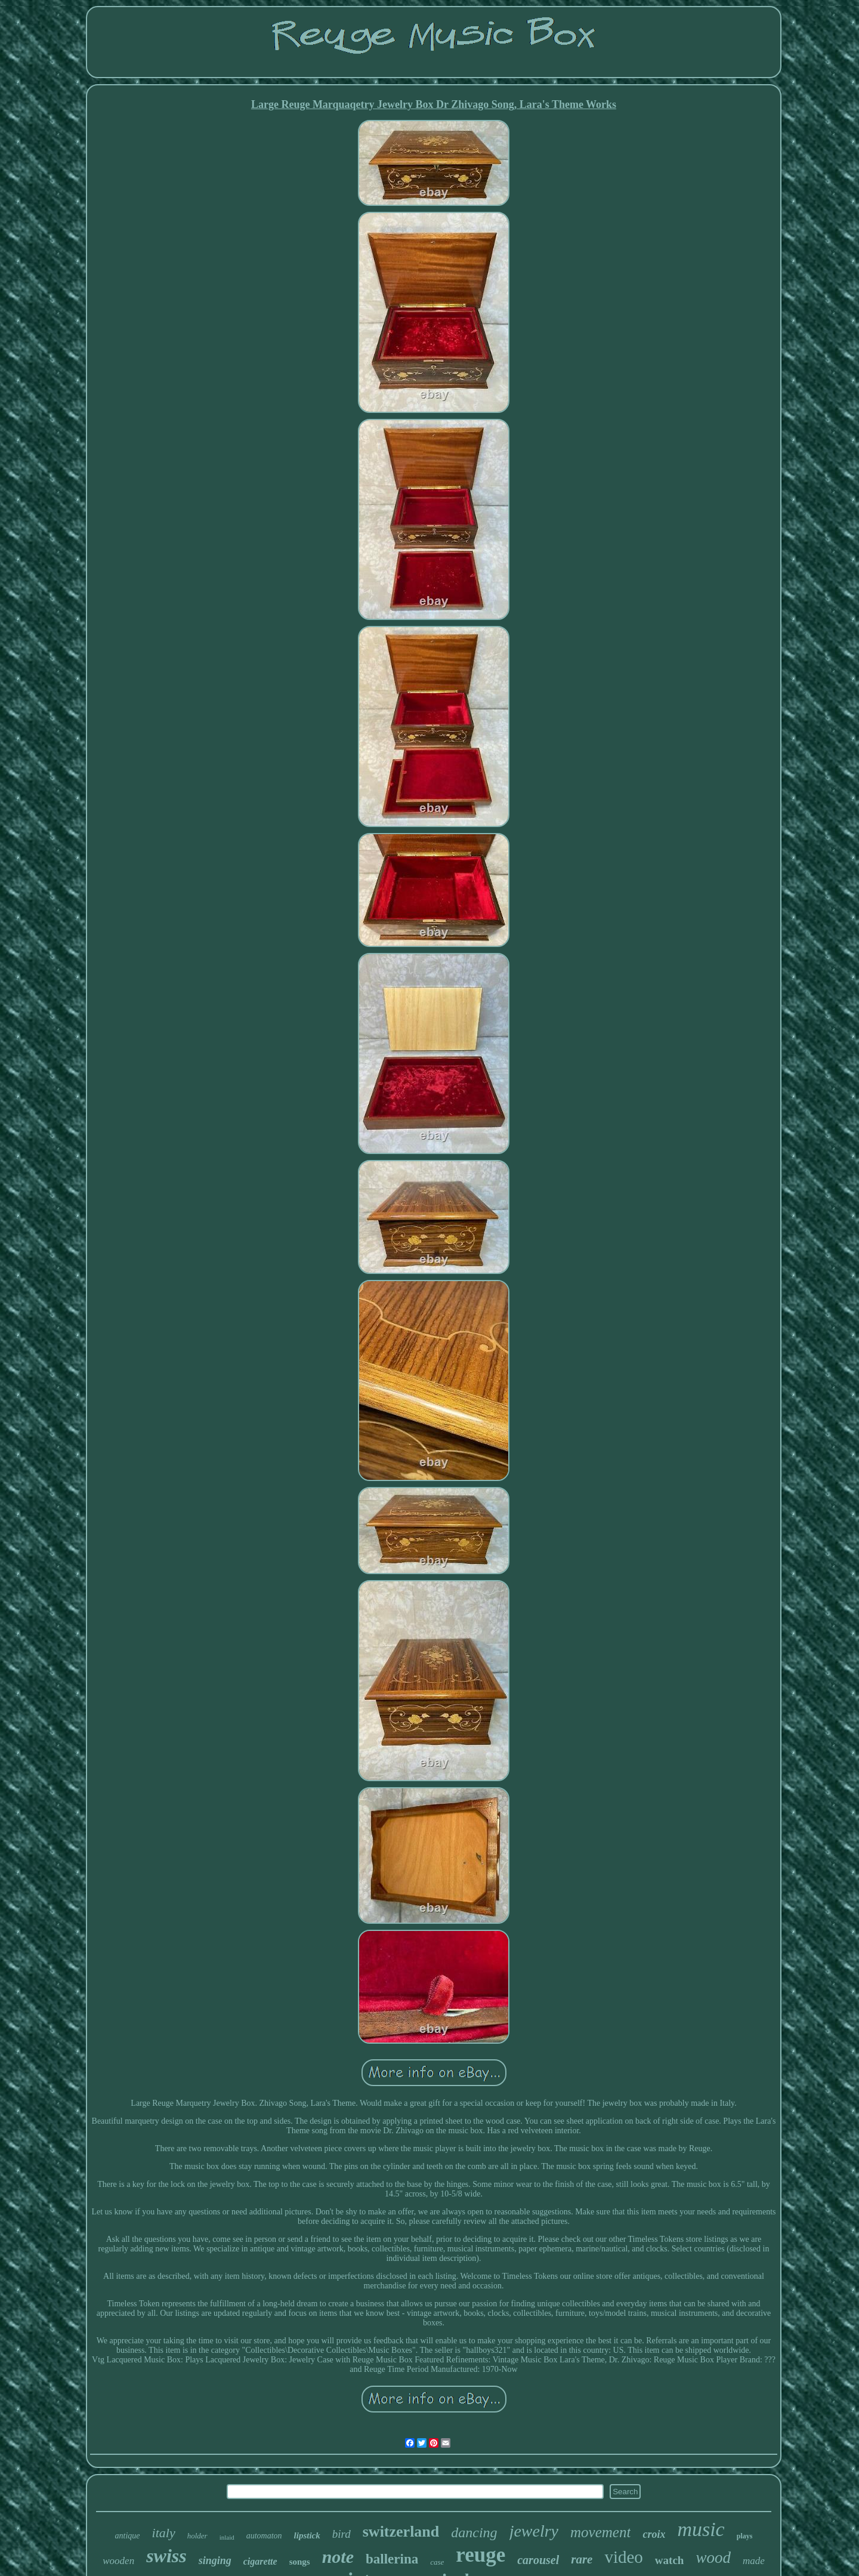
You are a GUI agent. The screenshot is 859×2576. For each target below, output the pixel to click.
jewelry (533, 2531)
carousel (538, 2559)
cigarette (260, 2561)
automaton (264, 2535)
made (754, 2560)
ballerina (392, 2559)
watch (669, 2560)
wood (713, 2557)
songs (299, 2561)
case (437, 2562)
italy (163, 2532)
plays (745, 2536)
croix (653, 2534)
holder (197, 2535)
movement (600, 2532)
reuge (480, 2554)
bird (341, 2534)
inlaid (227, 2537)
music (700, 2529)
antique (127, 2535)
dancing (474, 2532)
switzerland (401, 2531)
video (623, 2556)
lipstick (307, 2535)
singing (215, 2560)
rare (581, 2559)
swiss (166, 2555)
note (338, 2556)
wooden (118, 2560)
